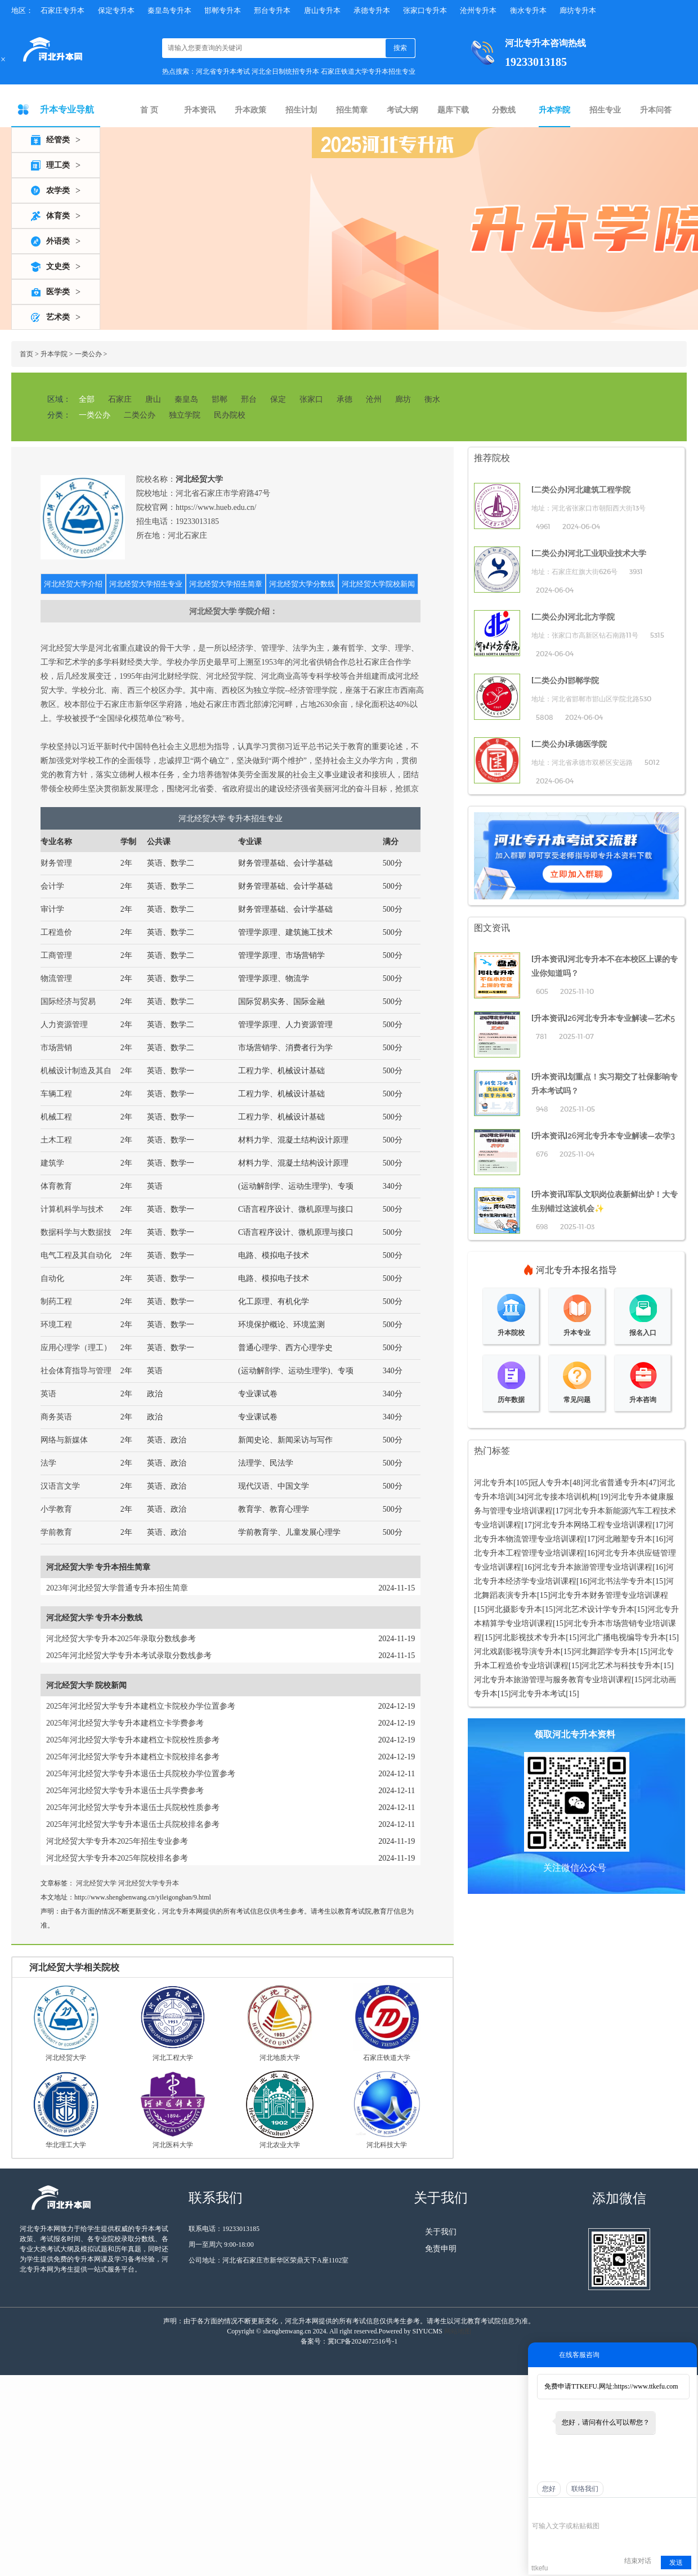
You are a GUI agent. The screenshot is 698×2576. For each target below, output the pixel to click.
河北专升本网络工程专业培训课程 (593, 1525)
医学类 (58, 292)
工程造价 (56, 932)
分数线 (504, 110)
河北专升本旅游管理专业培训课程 (593, 1567)
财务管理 (56, 863)
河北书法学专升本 (620, 1581)
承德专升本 (372, 10)
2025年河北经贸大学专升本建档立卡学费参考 (125, 1723)
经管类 (58, 140)
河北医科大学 (173, 2145)
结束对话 (637, 2561)
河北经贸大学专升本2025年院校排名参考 (117, 1858)
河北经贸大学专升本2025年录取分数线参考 (121, 1638)
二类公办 (139, 415)
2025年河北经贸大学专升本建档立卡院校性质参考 (133, 1740)
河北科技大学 (386, 2145)
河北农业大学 (279, 2145)
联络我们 (584, 2489)
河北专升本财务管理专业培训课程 (609, 1595)
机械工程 (56, 1117)
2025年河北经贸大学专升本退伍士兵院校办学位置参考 (140, 1773)
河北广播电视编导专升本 (622, 1637)
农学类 (58, 190)
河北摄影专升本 (514, 1609)
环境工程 (56, 1324)
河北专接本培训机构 (561, 1497)
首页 (26, 354)
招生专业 (605, 110)
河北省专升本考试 (223, 71)
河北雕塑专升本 (624, 1539)
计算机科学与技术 (72, 1209)
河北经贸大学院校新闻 (378, 584)
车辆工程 (56, 1094)
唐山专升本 (322, 10)
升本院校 (511, 1333)
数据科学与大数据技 (76, 1232)
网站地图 (457, 2331)
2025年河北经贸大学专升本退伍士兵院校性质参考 (133, 1807)
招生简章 (352, 110)
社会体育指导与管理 (76, 1371)
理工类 (58, 165)
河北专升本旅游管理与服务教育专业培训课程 (553, 1679)
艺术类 (58, 317)
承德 (344, 399)
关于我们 (441, 2232)
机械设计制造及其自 (76, 1071)
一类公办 (88, 354)
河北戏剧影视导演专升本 (517, 1651)
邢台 (249, 399)
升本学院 (554, 110)
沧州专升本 (478, 10)
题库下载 (453, 110)
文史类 (58, 266)
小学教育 (56, 1509)
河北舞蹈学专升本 (605, 1651)
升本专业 (576, 1333)
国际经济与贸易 (68, 1001)
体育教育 (56, 1186)
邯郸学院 (583, 680)
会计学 (52, 886)
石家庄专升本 (62, 10)
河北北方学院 (591, 616)
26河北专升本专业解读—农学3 (621, 1135)
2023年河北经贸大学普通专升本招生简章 (117, 1588)
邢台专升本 (272, 10)
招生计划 (301, 110)
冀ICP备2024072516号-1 (363, 2341)
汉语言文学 (60, 1486)
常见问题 (576, 1400)
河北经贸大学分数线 (302, 584)
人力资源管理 (64, 1024)
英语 (48, 1394)
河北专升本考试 (538, 1694)
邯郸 (219, 399)
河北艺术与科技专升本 (620, 1665)
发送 (676, 2562)
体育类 (58, 216)
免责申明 (441, 2249)
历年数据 (511, 1400)
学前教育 (56, 1532)
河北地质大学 (279, 2058)
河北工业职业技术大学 (606, 553)
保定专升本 (116, 10)
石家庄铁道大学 (386, 2058)
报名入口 (642, 1333)
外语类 (58, 241)
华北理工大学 (66, 2145)
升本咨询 (642, 1400)
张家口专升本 (425, 10)
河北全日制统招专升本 (285, 71)
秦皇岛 (186, 399)
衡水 (432, 399)
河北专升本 (493, 1483)
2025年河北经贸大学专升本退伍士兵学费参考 (125, 1790)
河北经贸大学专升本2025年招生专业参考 (117, 1841)
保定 (278, 399)
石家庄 (120, 399)
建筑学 (52, 1163)
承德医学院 (587, 744)
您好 (549, 2489)
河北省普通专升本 (614, 1483)
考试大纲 (402, 110)
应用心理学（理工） (76, 1347)
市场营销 (56, 1047)
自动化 (52, 1278)
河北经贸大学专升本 (148, 1883)
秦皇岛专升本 (169, 10)
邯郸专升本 (222, 10)
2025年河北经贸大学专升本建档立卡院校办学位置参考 (140, 1706)
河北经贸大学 (96, 1883)
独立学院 (184, 415)
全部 (87, 399)
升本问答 (656, 110)
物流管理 (56, 978)
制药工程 (56, 1301)
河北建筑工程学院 (598, 489)
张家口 (311, 399)
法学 (48, 1463)
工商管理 (56, 955)
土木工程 (56, 1140)
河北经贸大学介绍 (73, 584)
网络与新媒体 (64, 1440)
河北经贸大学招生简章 (225, 584)
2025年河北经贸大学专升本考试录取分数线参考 (129, 1655)
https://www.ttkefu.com (646, 2386)
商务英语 (56, 1417)
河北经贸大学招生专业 (145, 584)
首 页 (149, 110)
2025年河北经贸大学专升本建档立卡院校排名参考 (133, 1757)
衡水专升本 (528, 10)
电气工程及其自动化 (76, 1255)
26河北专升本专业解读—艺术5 (621, 1018)
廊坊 (403, 399)
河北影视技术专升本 (530, 1637)
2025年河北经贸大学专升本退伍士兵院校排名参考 (133, 1824)
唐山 (153, 399)
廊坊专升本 (578, 10)
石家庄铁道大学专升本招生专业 (368, 71)
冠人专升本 (550, 1483)
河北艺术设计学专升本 (595, 1609)
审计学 (52, 909)
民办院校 (229, 415)
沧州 (374, 399)
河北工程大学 (173, 2058)
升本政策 (250, 110)
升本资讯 (200, 110)
